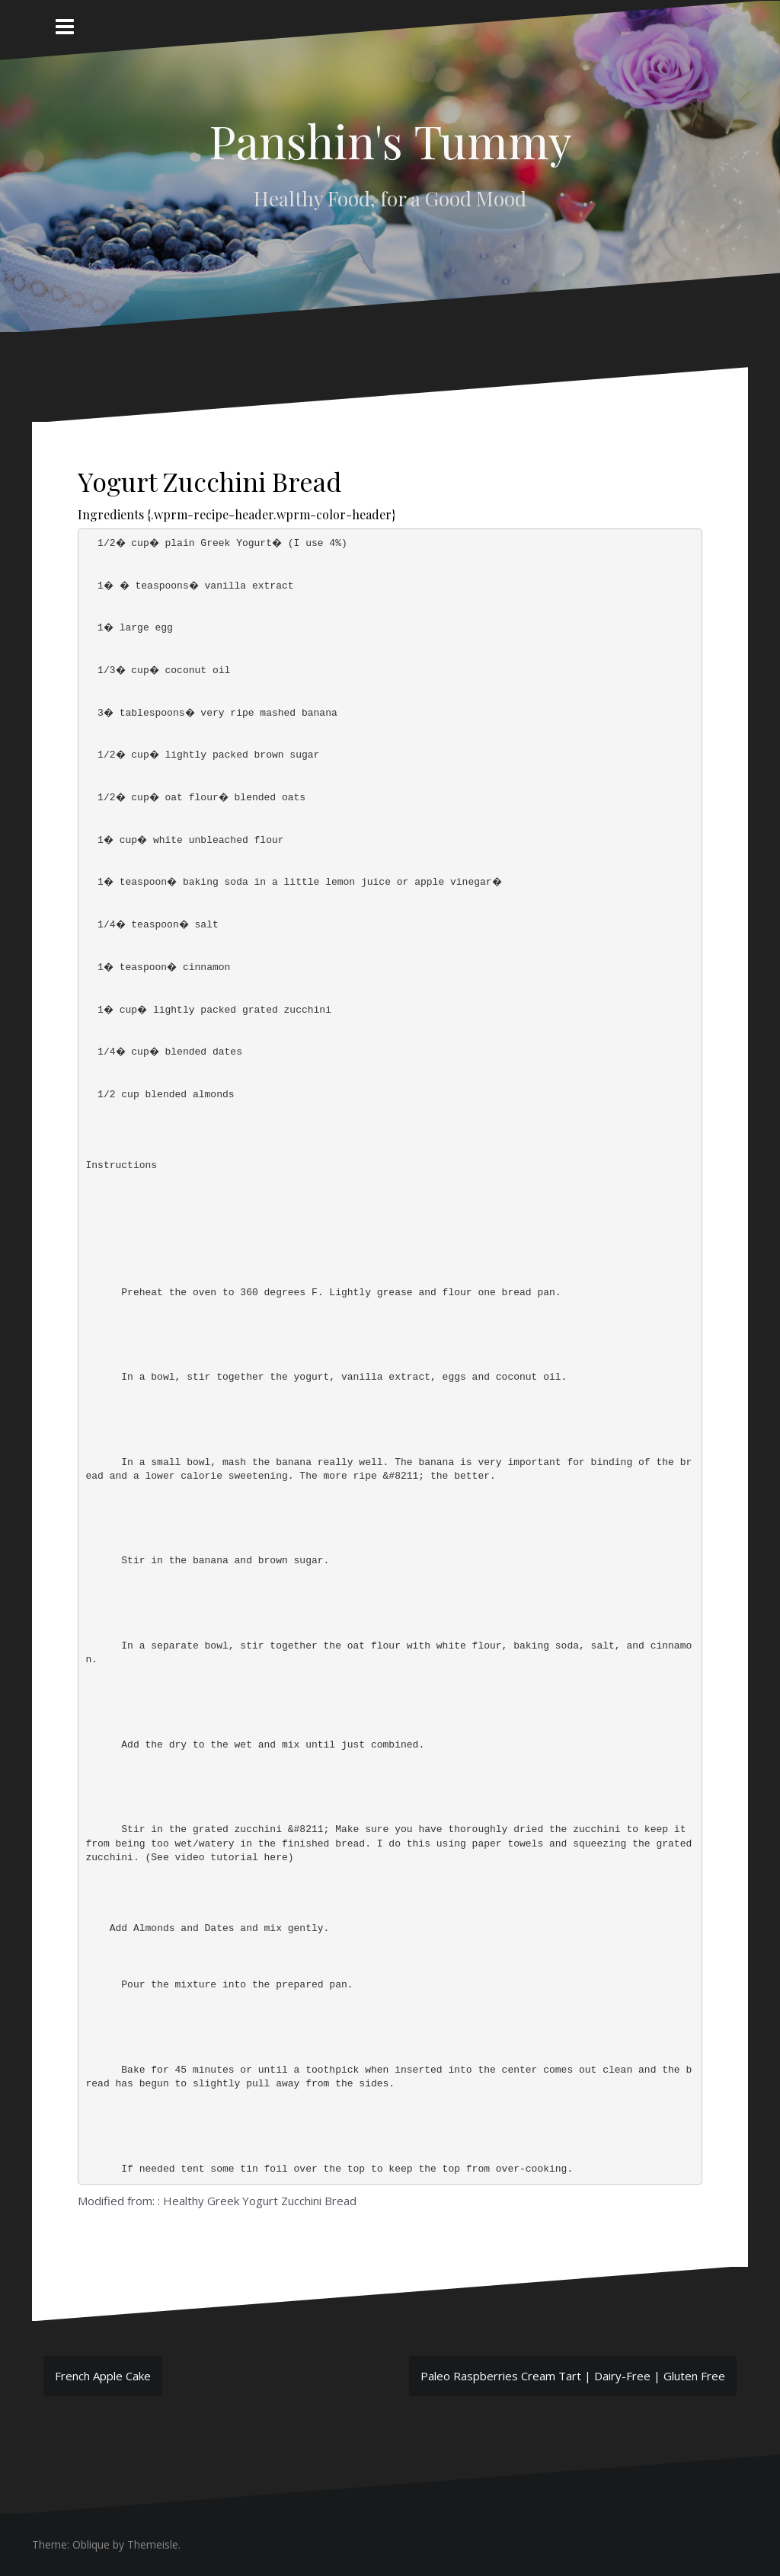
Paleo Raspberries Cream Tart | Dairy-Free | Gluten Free (572, 2375)
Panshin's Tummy (390, 140)
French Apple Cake (103, 2375)
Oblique (91, 2544)
